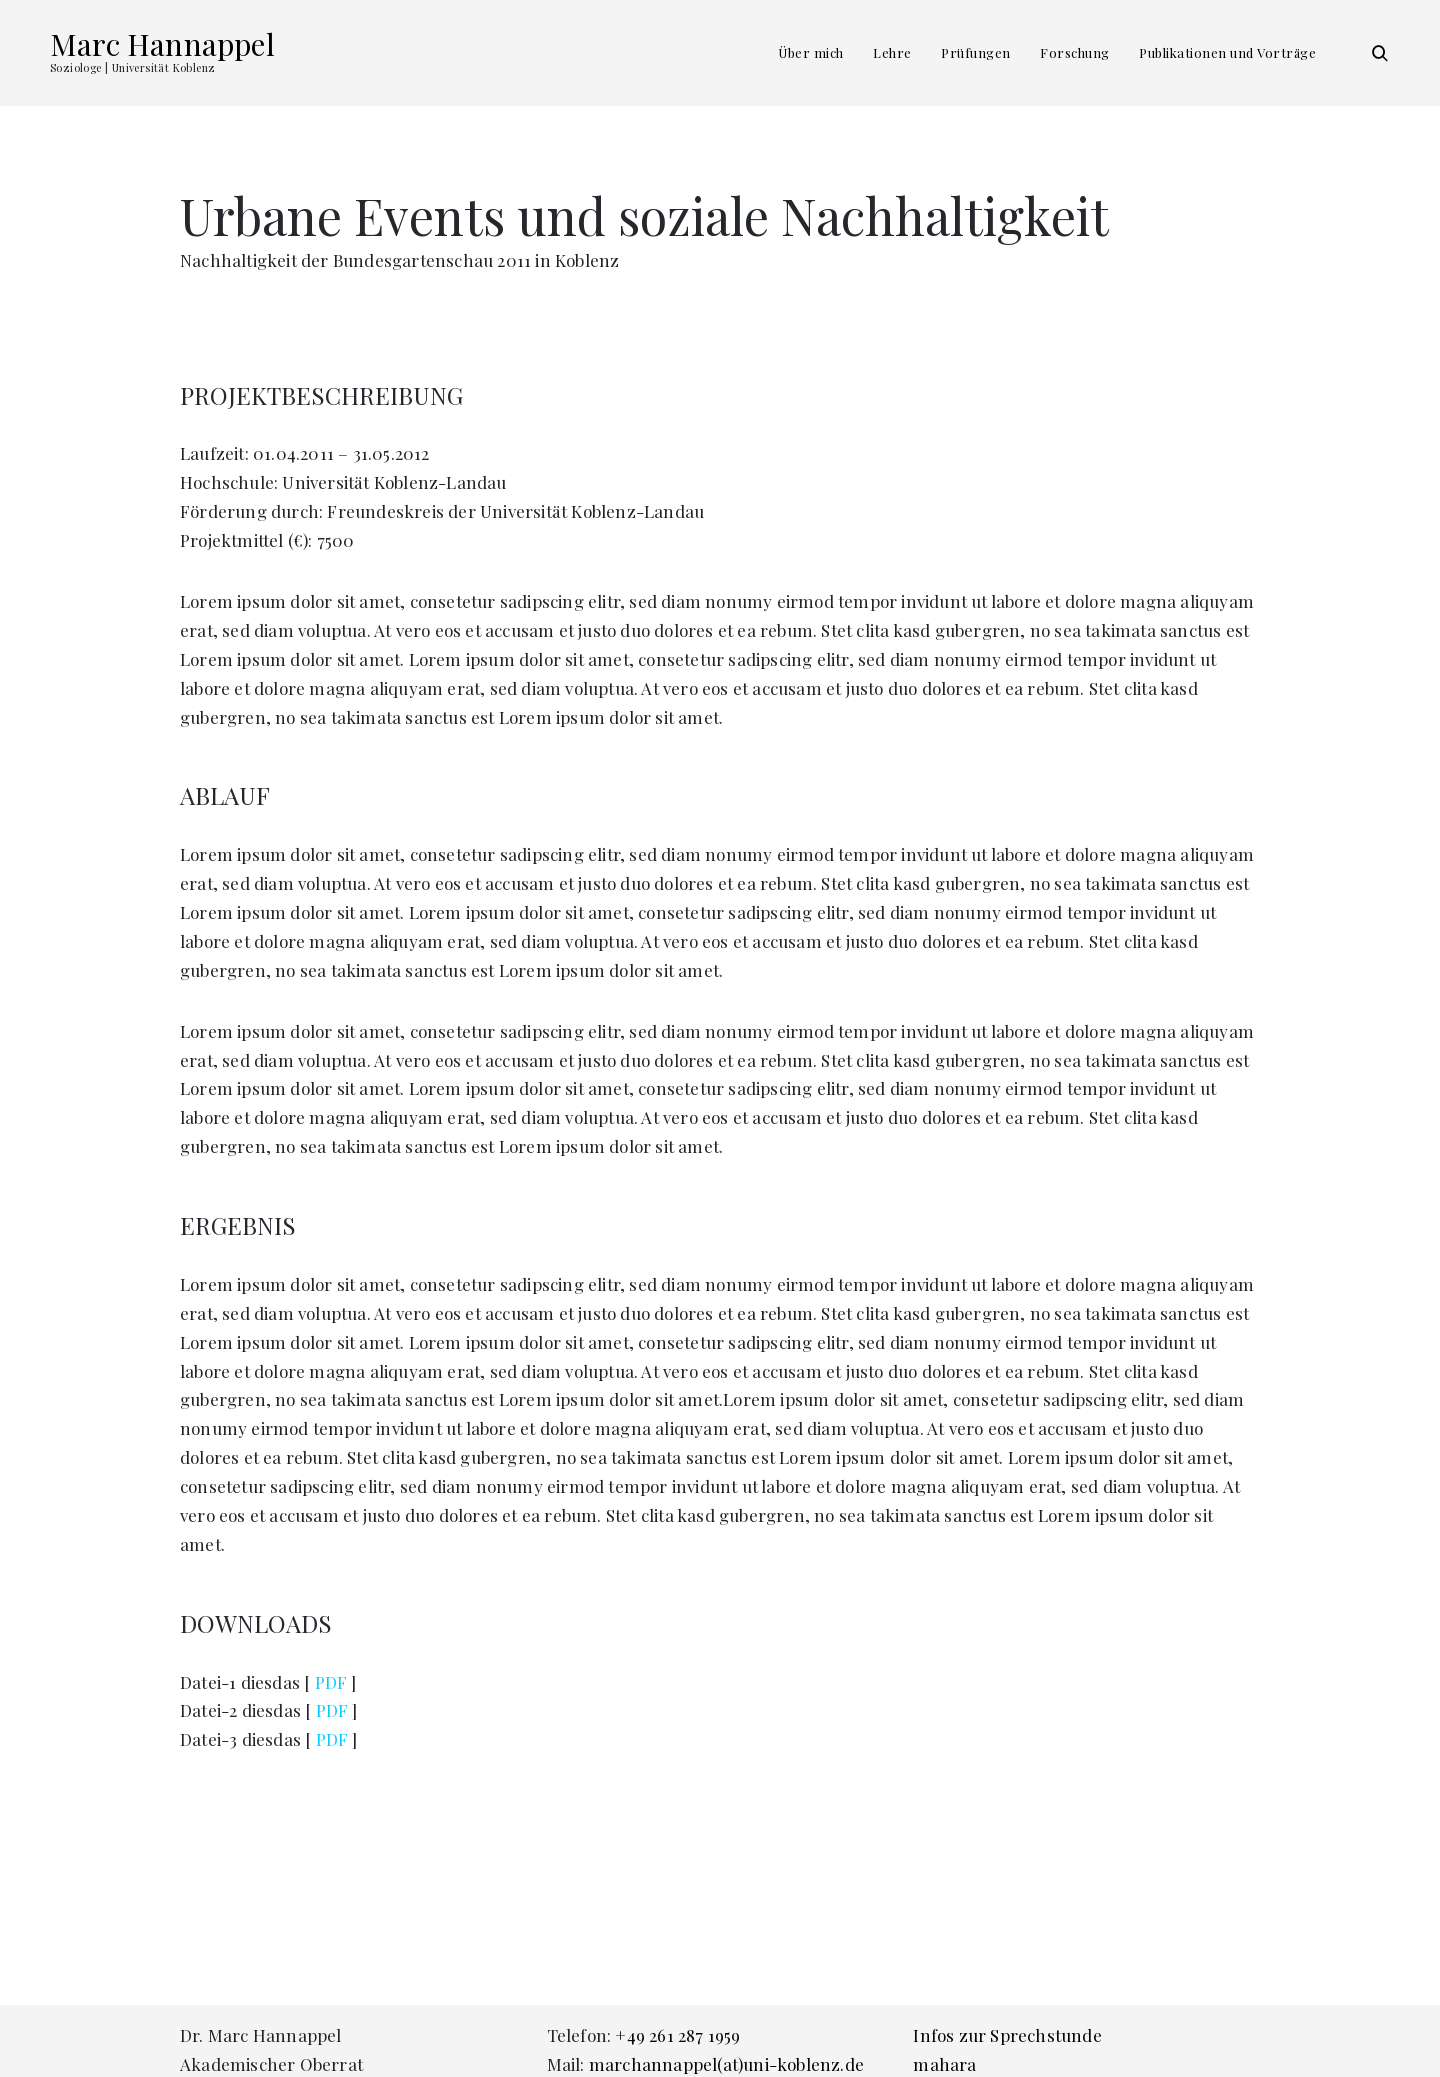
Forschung (1075, 52)
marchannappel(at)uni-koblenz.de (726, 2064)
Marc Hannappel (162, 44)
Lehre (892, 52)
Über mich (811, 52)
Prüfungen (976, 52)
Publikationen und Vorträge (1227, 52)
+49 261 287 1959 (677, 2035)
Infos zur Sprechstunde (1007, 2035)
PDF (331, 1682)
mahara (944, 2064)
